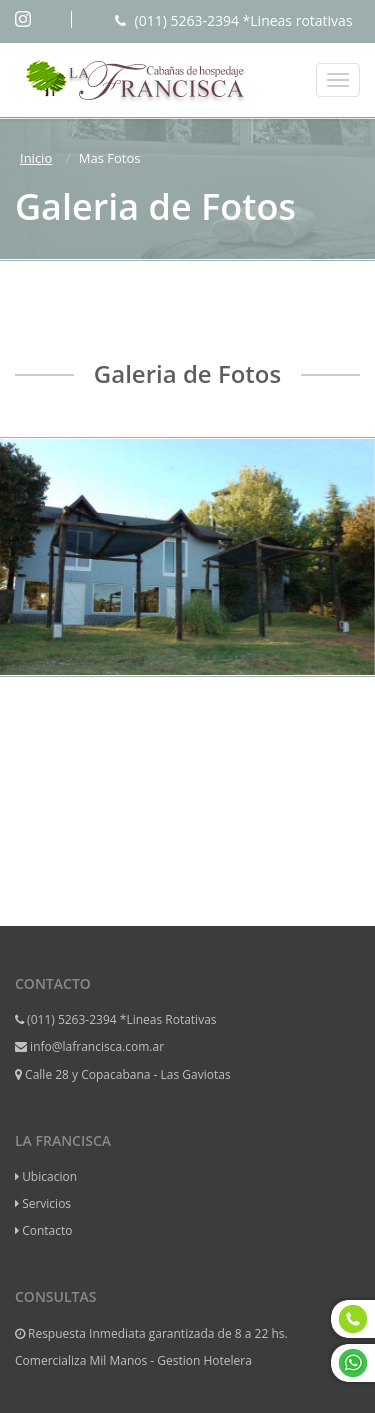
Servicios (46, 1203)
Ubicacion (49, 1176)
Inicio (36, 158)
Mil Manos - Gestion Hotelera (170, 1360)
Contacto (47, 1230)
